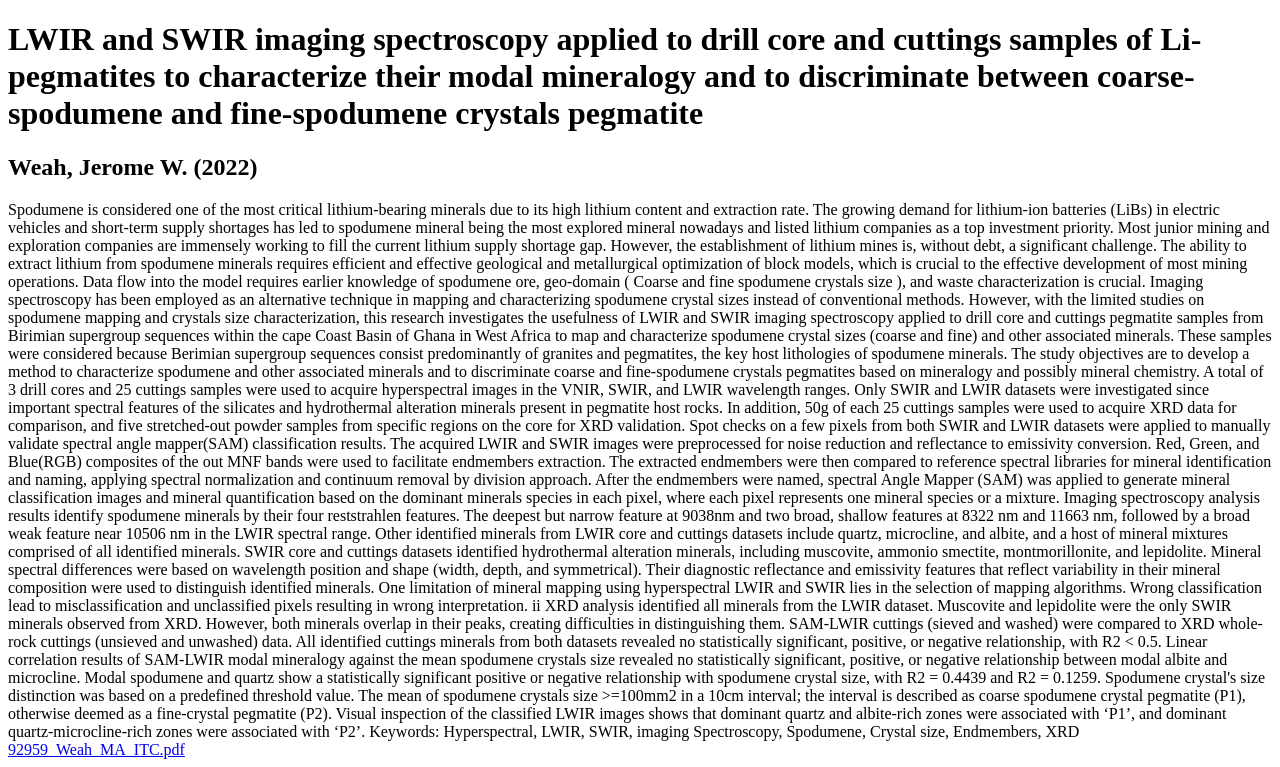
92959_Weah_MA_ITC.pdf (96, 749)
